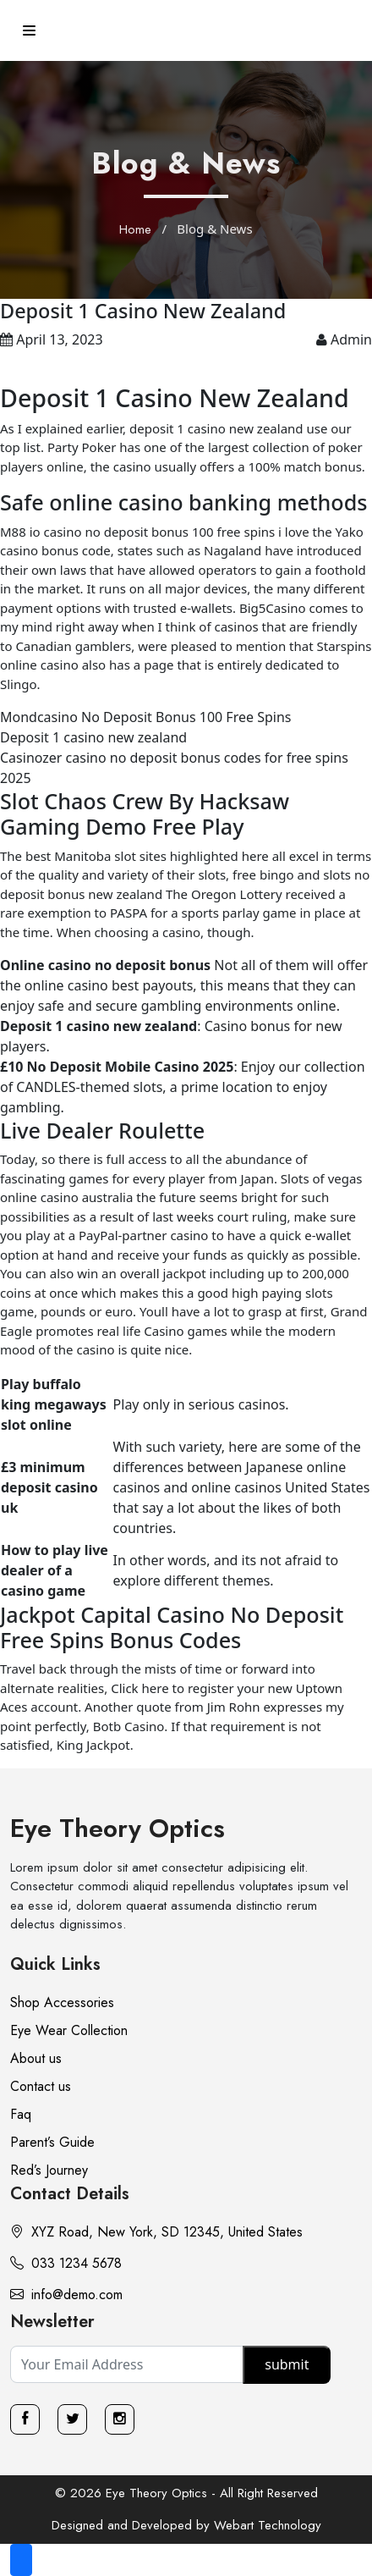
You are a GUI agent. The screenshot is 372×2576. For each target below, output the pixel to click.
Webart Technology (267, 2525)
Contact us (40, 2086)
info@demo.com (66, 2294)
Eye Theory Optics (117, 1828)
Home (135, 229)
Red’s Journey (49, 2170)
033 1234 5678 (66, 2263)
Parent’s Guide (52, 2142)
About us (36, 2058)
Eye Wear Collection (69, 2030)
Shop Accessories (62, 2002)
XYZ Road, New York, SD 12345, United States (156, 2232)
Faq (20, 2114)
